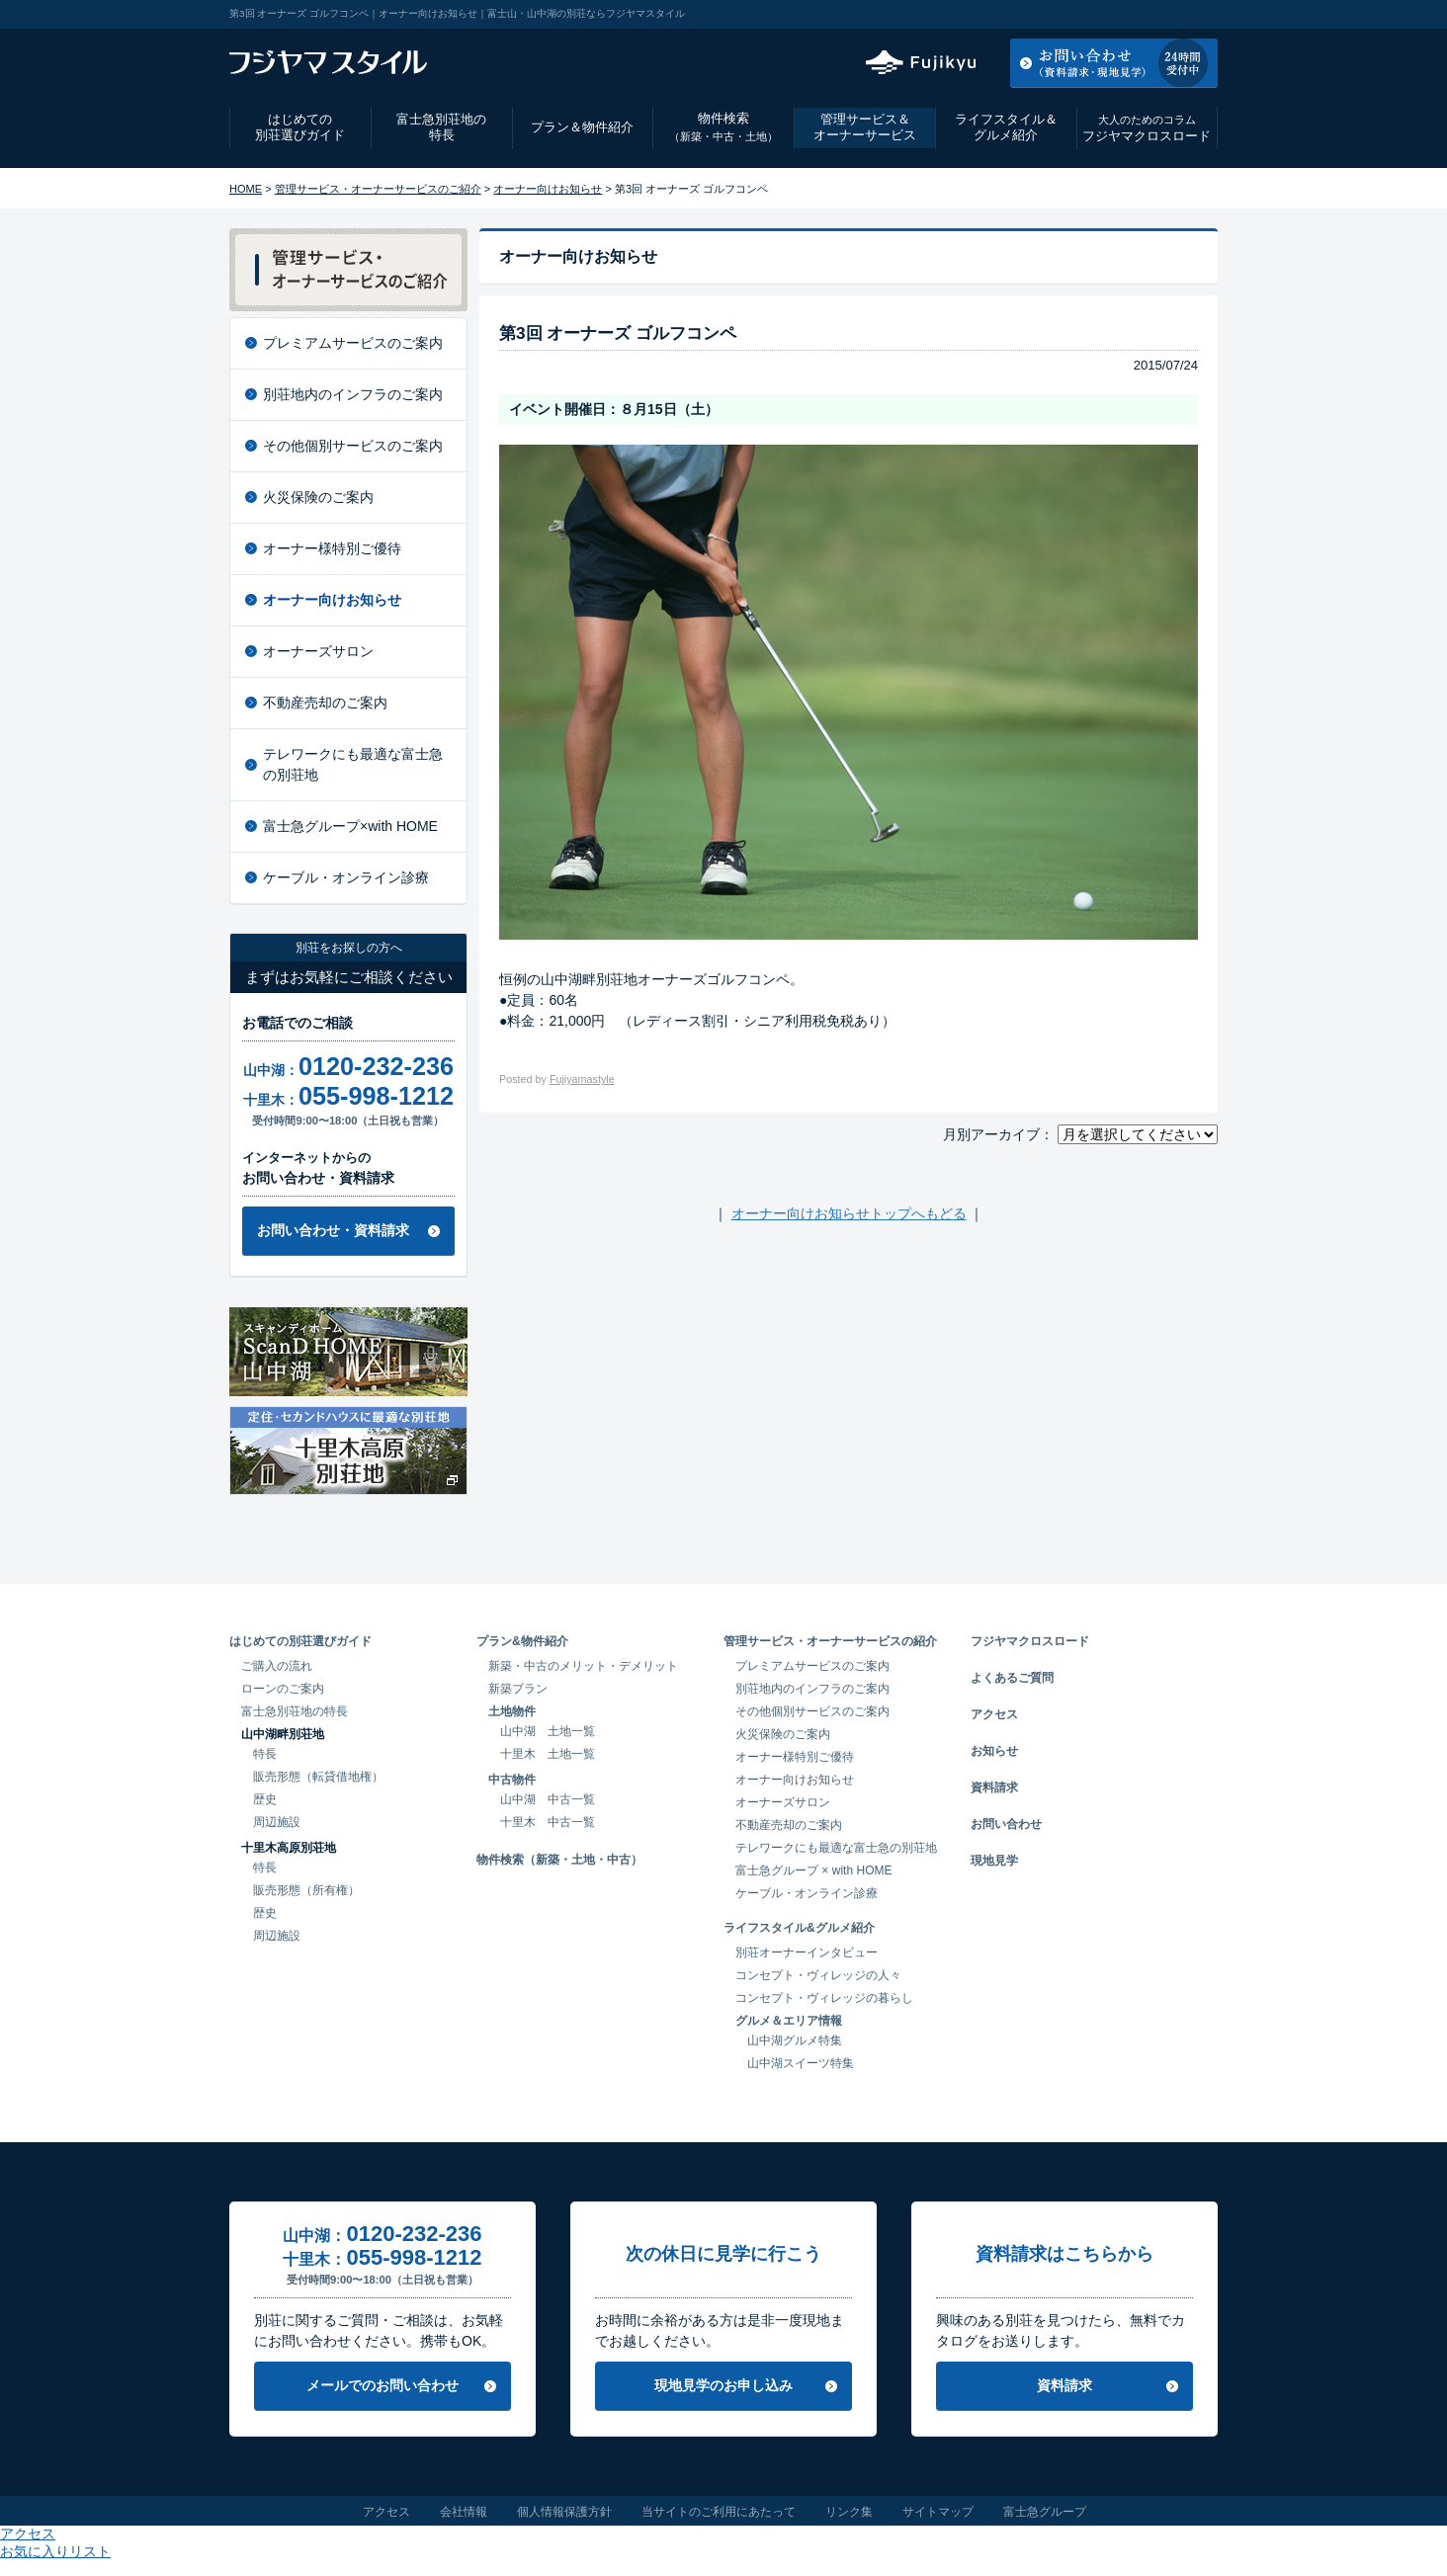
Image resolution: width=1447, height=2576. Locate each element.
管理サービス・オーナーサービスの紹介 (830, 1641)
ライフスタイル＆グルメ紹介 (1006, 127)
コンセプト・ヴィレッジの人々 (818, 1975)
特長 (265, 1754)
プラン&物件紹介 (522, 1641)
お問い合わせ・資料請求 (333, 1230)
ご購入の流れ (276, 1666)
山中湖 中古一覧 (547, 1799)
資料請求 (994, 1787)
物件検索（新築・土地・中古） (559, 1860)
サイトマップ (938, 2512)
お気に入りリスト (1164, 14)
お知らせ (994, 1751)
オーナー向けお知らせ (547, 189)
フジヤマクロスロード (1146, 128)
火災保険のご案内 (318, 497)
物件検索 (723, 127)
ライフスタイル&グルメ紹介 (799, 1928)
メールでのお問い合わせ (382, 2385)
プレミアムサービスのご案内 (353, 343)
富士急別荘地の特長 (441, 127)
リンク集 (849, 2512)
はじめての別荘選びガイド (300, 127)
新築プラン (518, 1689)
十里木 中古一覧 (547, 1822)
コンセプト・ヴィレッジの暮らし (824, 1998)
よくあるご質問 (1012, 1678)
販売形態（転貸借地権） (318, 1777)
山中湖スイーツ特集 (800, 2063)
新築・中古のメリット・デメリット (583, 1666)
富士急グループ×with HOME (350, 826)
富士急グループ (1044, 2512)
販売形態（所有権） (306, 1890)
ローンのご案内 (282, 1689)
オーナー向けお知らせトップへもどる (849, 1213)
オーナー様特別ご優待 (332, 548)
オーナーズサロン (318, 651)
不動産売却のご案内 (325, 702)
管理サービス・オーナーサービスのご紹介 (378, 189)
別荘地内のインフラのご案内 (353, 394)
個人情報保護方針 (564, 2512)
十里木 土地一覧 (547, 1754)
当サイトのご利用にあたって (718, 2512)
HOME (245, 189)
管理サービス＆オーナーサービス (864, 127)
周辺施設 (276, 1822)
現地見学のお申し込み (723, 2385)
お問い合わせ (1006, 1824)
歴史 (265, 1799)
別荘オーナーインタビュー (806, 1952)
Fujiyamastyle (582, 1079)
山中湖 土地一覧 (547, 1731)
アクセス (1058, 14)
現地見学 (994, 1861)
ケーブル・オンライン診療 (346, 877)
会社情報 (463, 2512)
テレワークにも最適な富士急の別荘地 (353, 764)
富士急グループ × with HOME (814, 1870)
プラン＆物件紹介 (582, 127)
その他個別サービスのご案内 (353, 446)
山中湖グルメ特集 (794, 2040)
